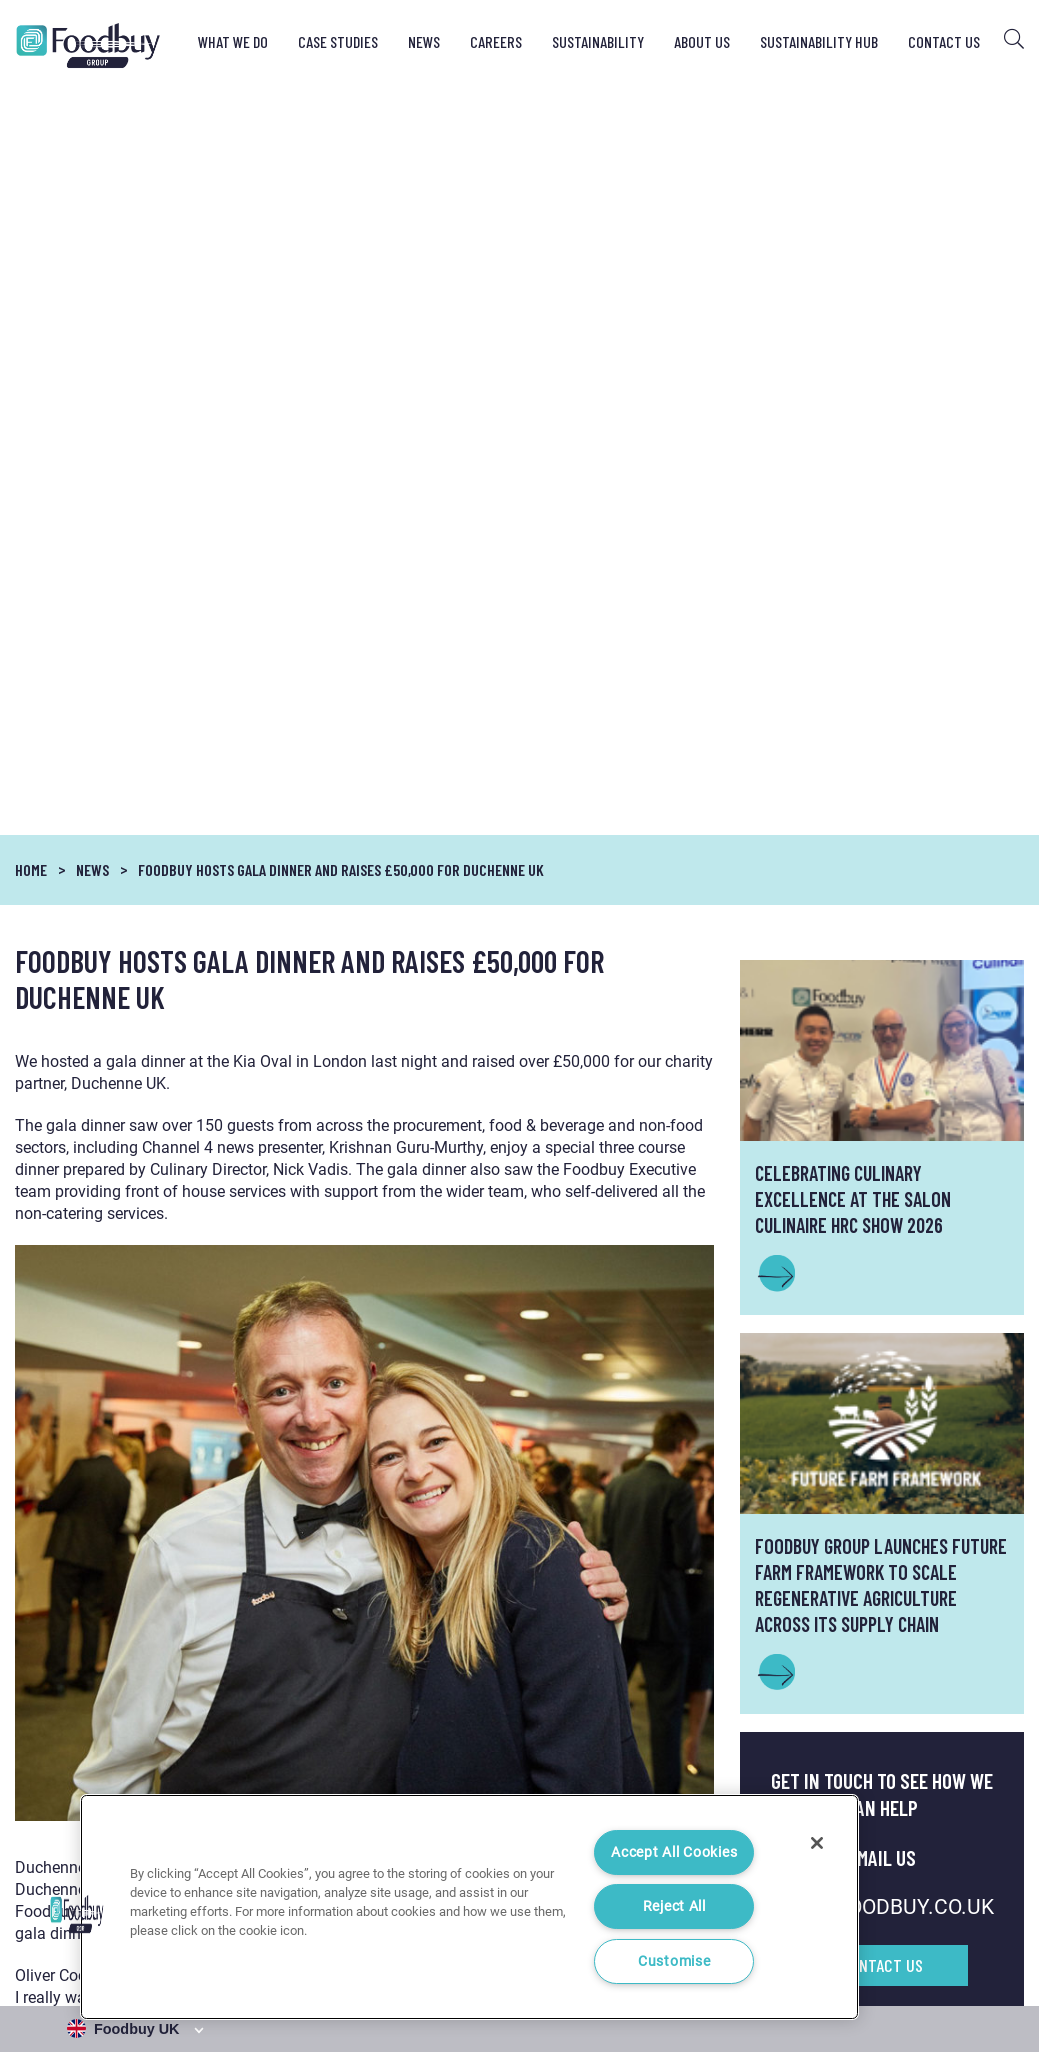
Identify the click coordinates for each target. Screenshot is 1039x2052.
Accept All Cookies (674, 1852)
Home (31, 119)
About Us (702, 41)
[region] (469, 1907)
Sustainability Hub (819, 41)
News (424, 41)
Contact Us (944, 41)
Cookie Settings (981, 1967)
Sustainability (598, 41)
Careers (496, 41)
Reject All (674, 1906)
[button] (77, 1914)
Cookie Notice (883, 1967)
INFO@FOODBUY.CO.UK (882, 1158)
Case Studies (338, 41)
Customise (674, 1961)
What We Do (233, 41)
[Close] (817, 1843)
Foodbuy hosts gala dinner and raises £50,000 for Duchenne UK (341, 120)
